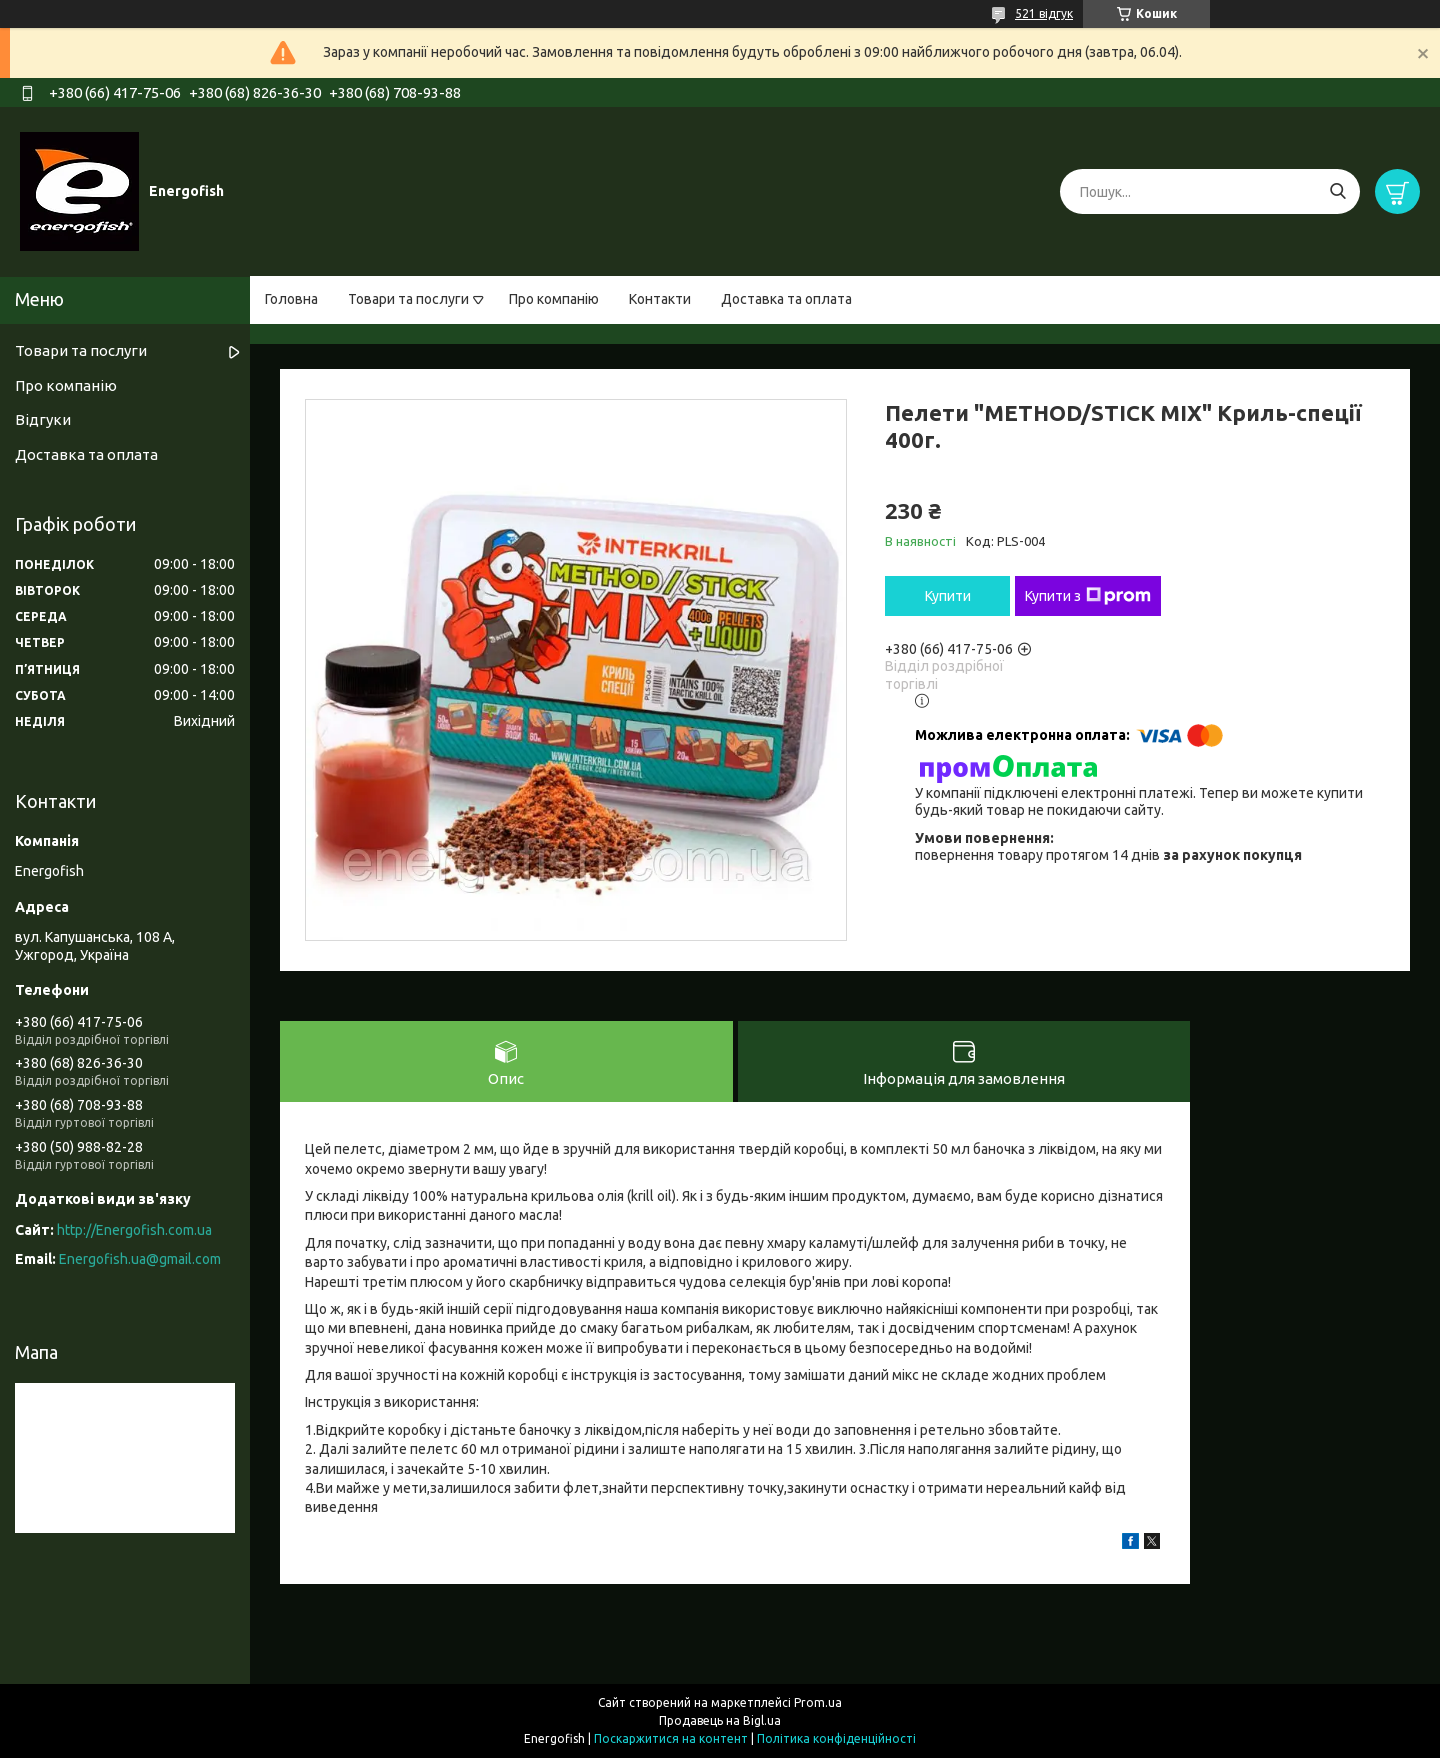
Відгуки (43, 419)
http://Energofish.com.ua (134, 1230)
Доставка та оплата (786, 299)
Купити (948, 596)
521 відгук (1044, 13)
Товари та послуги (408, 299)
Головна (291, 299)
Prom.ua (818, 1702)
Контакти (660, 299)
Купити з (1088, 596)
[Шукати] (1337, 191)
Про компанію (554, 299)
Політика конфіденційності (836, 1738)
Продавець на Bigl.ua (720, 1720)
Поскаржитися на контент (671, 1738)
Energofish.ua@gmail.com (140, 1259)
